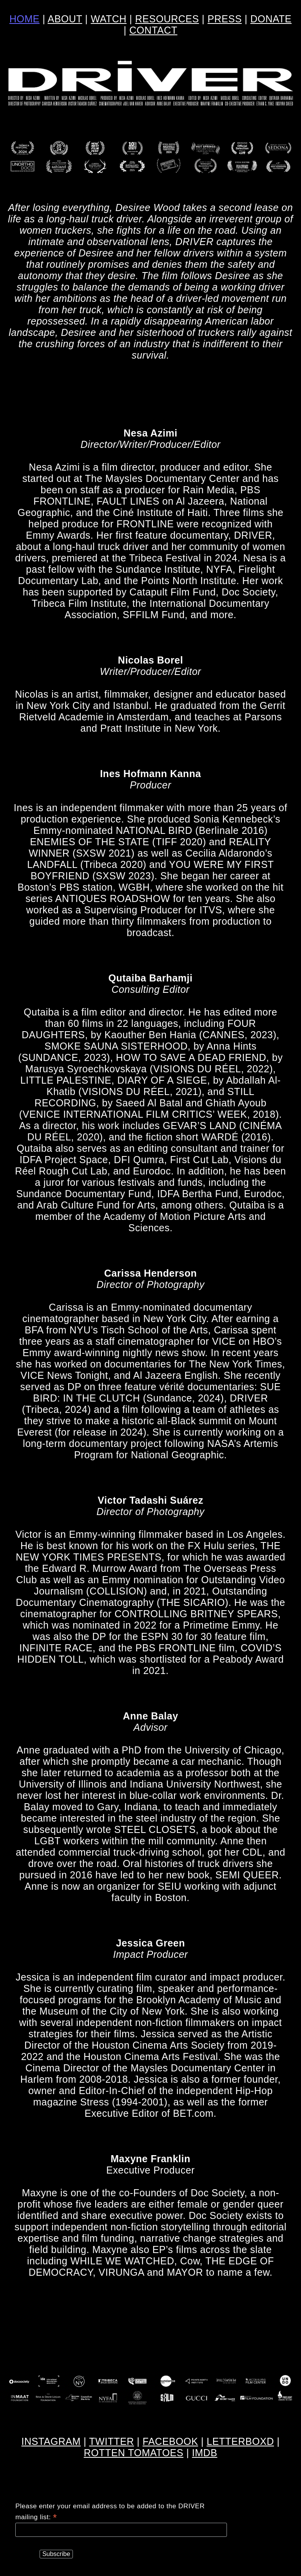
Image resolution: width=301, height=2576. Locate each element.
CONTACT (153, 30)
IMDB (205, 2452)
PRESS (225, 18)
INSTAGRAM (51, 2441)
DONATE (271, 18)
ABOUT (64, 18)
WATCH (109, 18)
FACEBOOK (170, 2441)
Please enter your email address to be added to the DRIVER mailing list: (110, 2512)
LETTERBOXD (240, 2441)
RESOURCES (167, 18)
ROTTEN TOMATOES (133, 2452)
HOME (24, 18)
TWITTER (111, 2441)
